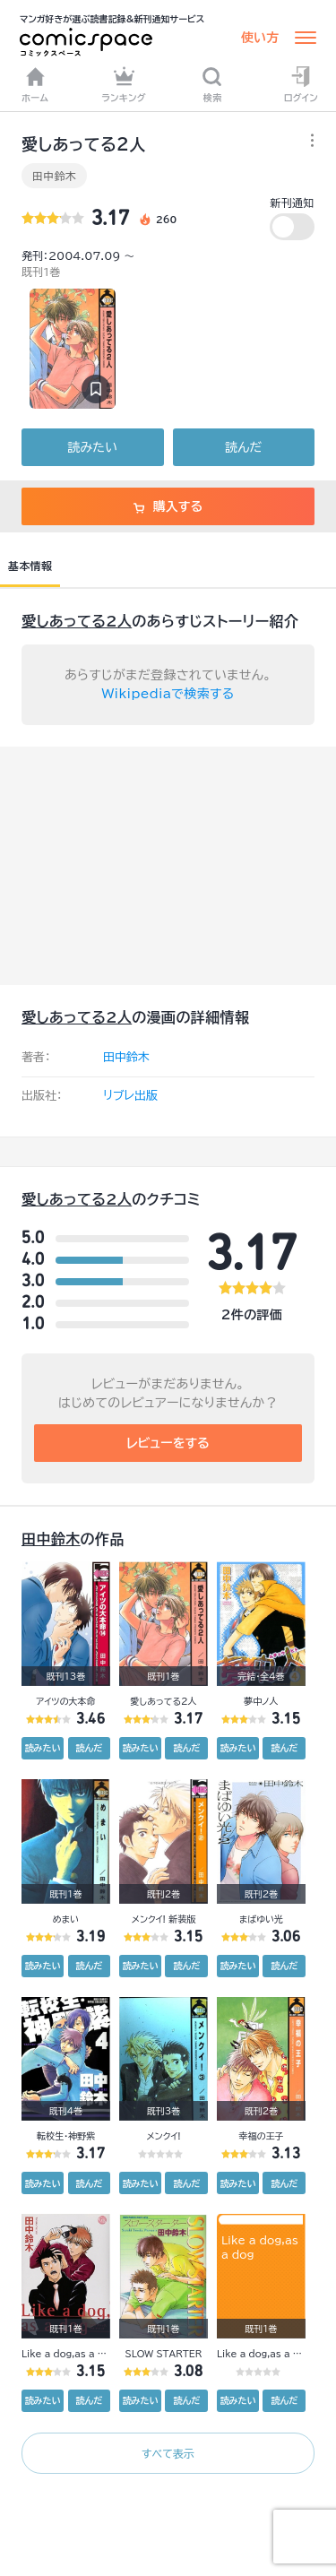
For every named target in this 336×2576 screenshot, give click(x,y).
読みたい (92, 447)
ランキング (123, 84)
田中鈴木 (54, 175)
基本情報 (30, 565)
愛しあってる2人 (77, 621)
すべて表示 (168, 2453)
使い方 (260, 37)
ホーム (35, 84)
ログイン (301, 84)
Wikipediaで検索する (168, 693)
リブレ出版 (130, 1096)
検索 (212, 84)
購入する (168, 506)
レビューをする (168, 1443)
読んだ (243, 447)
